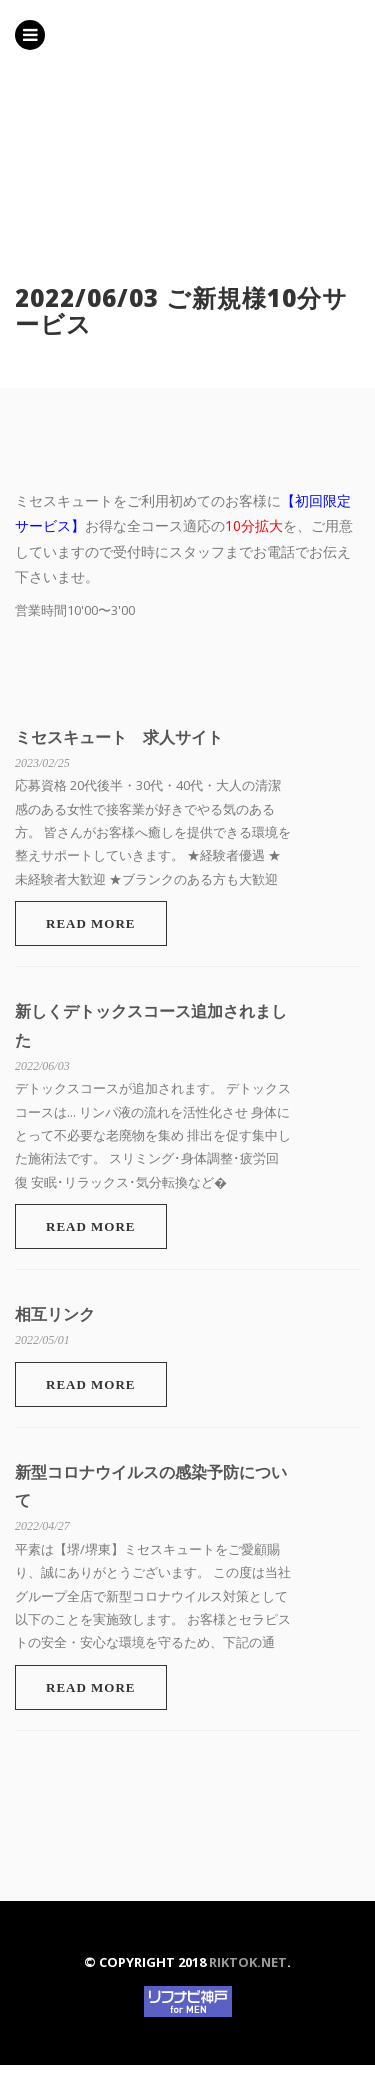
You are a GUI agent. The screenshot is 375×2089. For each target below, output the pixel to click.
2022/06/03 (42, 1066)
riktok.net (248, 1962)
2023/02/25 (42, 763)
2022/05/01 (42, 1340)
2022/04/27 (42, 1526)
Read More (91, 923)
